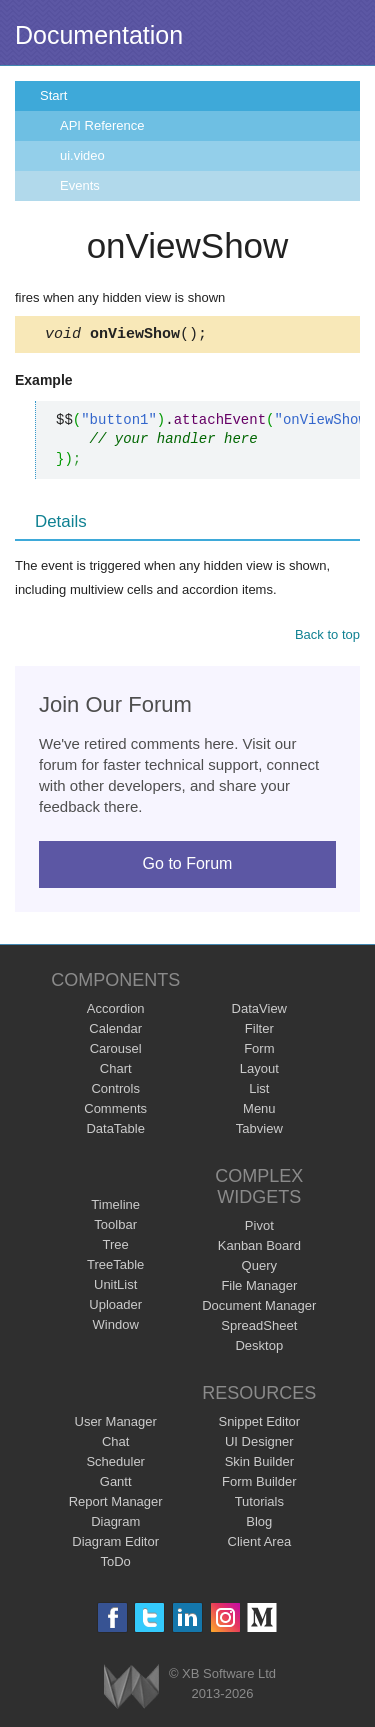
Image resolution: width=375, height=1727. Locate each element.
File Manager (259, 1288)
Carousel (116, 1051)
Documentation (99, 35)
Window (116, 1327)
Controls (115, 1091)
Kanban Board (259, 1248)
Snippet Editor (259, 1424)
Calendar (115, 1031)
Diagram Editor (115, 1544)
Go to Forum (188, 866)
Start (53, 95)
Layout (259, 1071)
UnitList (115, 1287)
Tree (116, 1247)
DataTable (115, 1131)
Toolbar (115, 1227)
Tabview (259, 1131)
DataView (259, 1011)
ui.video (82, 155)
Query (259, 1268)
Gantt (116, 1484)
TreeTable (115, 1267)
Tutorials (259, 1504)
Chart (116, 1071)
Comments (115, 1111)
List (259, 1091)
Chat (115, 1444)
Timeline (115, 1207)
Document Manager (259, 1308)
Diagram (115, 1524)
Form (259, 1051)
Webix (131, 1689)
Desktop (259, 1348)
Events (80, 185)
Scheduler (115, 1464)
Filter (259, 1031)
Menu (259, 1111)
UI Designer (259, 1444)
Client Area (260, 1544)
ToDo (116, 1564)
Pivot (259, 1228)
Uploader (115, 1307)
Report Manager (116, 1504)
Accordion (116, 1011)
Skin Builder (259, 1464)
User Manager (116, 1424)
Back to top (327, 637)
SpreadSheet (259, 1328)
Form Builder (259, 1484)
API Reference (102, 125)
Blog (259, 1524)
